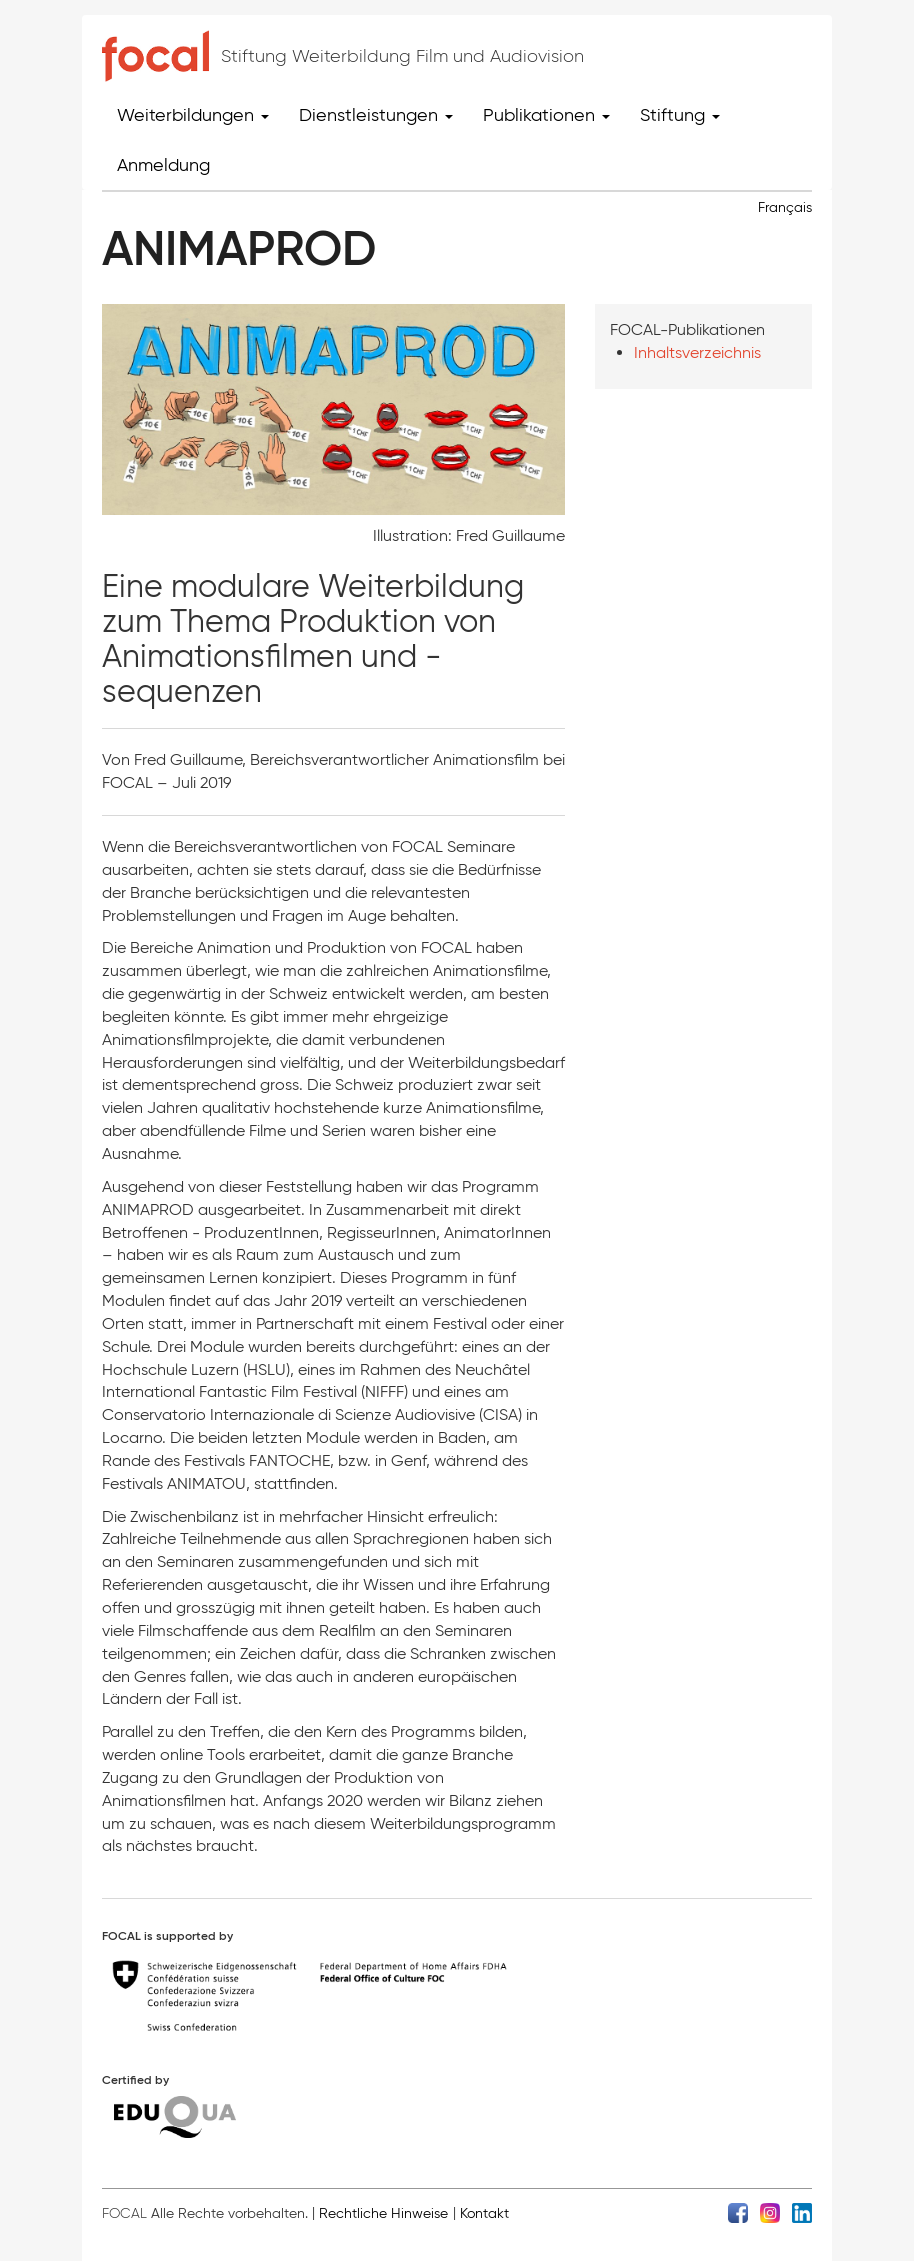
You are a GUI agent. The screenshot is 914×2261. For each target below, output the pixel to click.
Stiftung (680, 115)
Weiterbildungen (193, 115)
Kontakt (484, 2213)
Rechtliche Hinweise (383, 2213)
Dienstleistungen (376, 115)
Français (785, 207)
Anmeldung (163, 165)
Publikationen (546, 115)
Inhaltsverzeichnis (697, 352)
